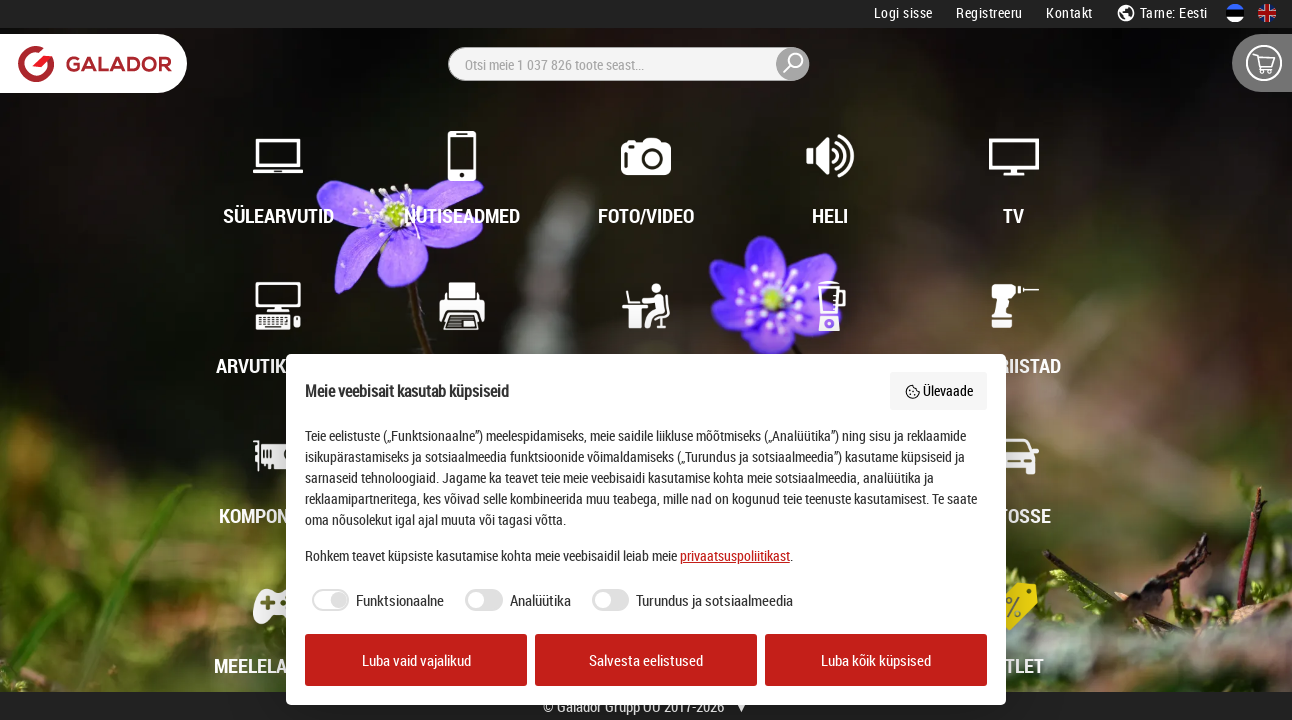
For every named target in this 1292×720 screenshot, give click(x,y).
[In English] (1267, 13)
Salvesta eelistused (646, 660)
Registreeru (989, 12)
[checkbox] (375, 600)
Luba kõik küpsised (876, 660)
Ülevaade (939, 390)
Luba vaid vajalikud (416, 660)
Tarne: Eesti (1162, 12)
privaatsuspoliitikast (735, 555)
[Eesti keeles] (1235, 13)
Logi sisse (903, 12)
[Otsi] (629, 64)
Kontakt (1069, 12)
